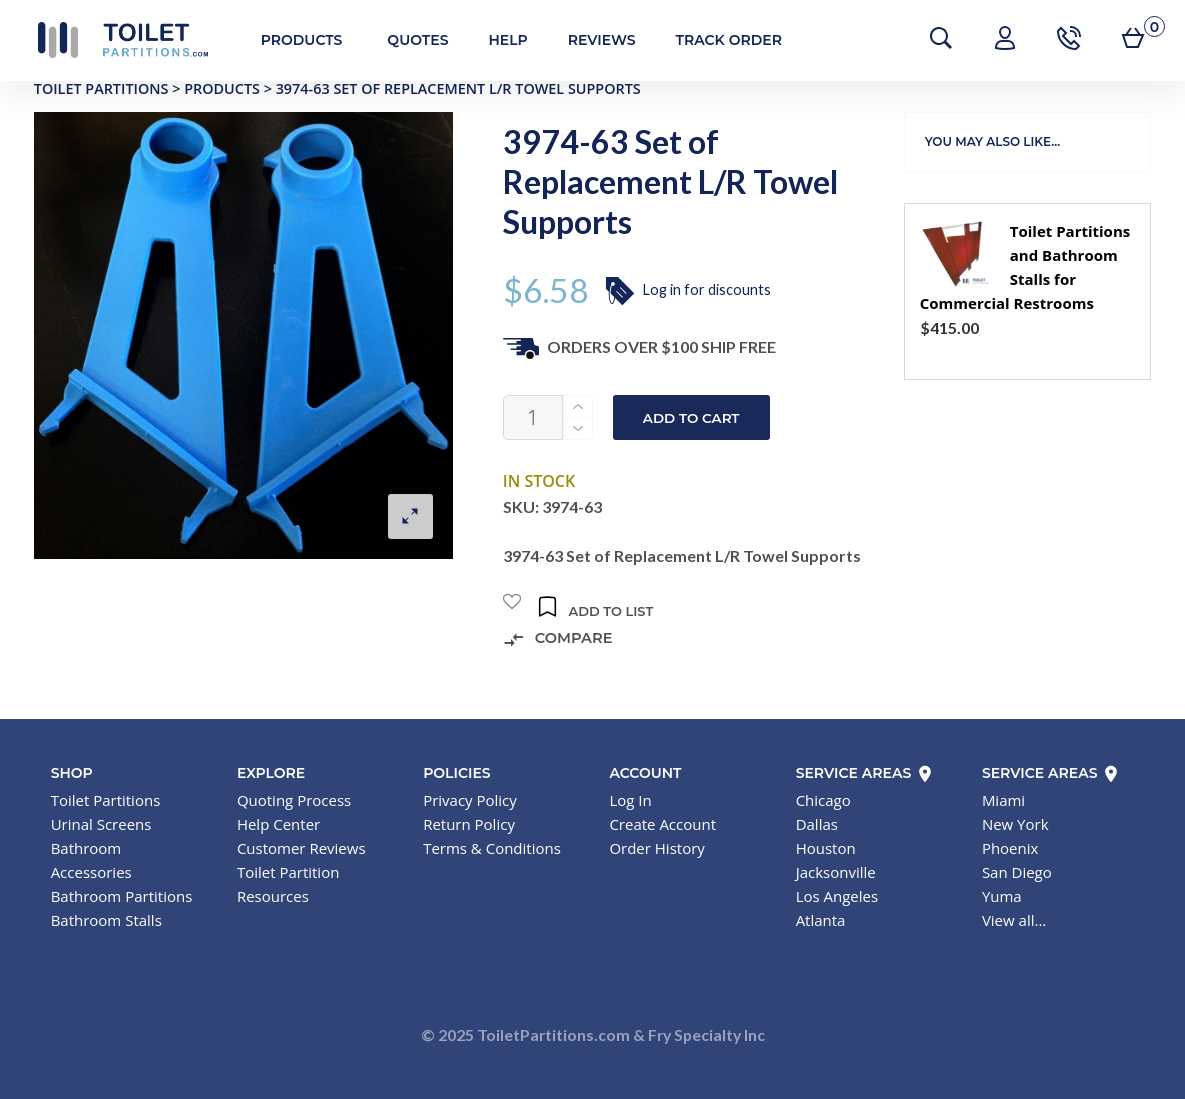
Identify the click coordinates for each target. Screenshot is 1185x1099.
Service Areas (865, 773)
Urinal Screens (101, 824)
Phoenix (1010, 848)
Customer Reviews (301, 848)
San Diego (1017, 872)
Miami (1003, 800)
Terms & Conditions (492, 848)
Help (495, 40)
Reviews (589, 40)
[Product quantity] (533, 417)
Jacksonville (836, 872)
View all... (1014, 920)
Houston (826, 848)
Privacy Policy (470, 800)
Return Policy (469, 824)
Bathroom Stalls (106, 920)
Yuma (1002, 896)
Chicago (823, 800)
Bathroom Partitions (122, 896)
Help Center (278, 824)
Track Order (716, 40)
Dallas (817, 824)
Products (289, 40)
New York (1015, 824)
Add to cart (691, 418)
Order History (656, 848)
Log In (630, 800)
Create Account (662, 824)
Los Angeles (837, 896)
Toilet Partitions (110, 40)
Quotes (405, 40)
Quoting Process (294, 800)
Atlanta (821, 920)
